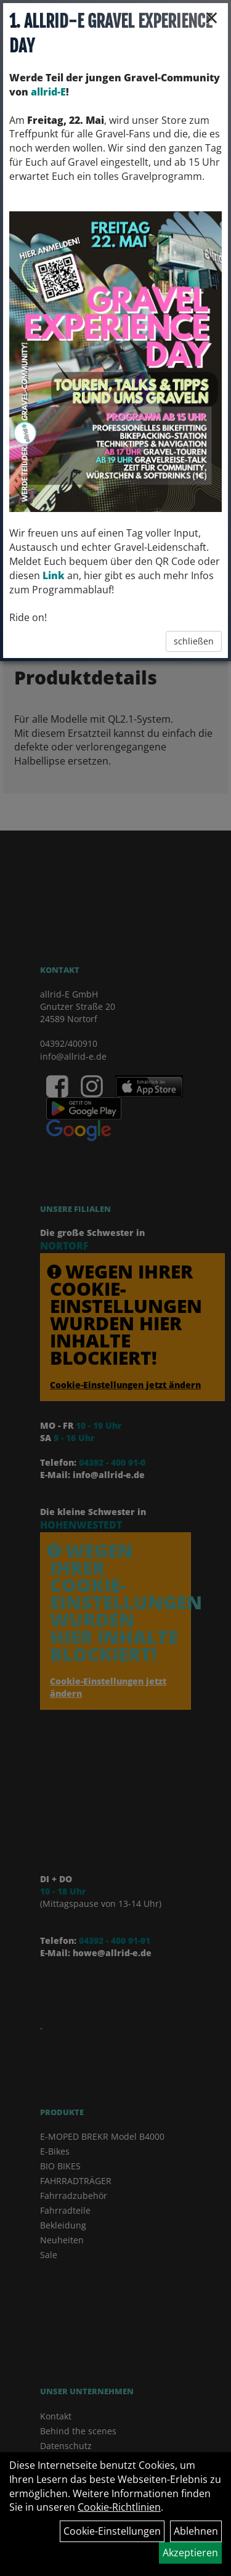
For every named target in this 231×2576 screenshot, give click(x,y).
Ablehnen (196, 2531)
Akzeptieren (190, 2552)
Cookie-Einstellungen (112, 2531)
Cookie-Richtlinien (119, 2507)
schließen (194, 641)
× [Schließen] (212, 17)
